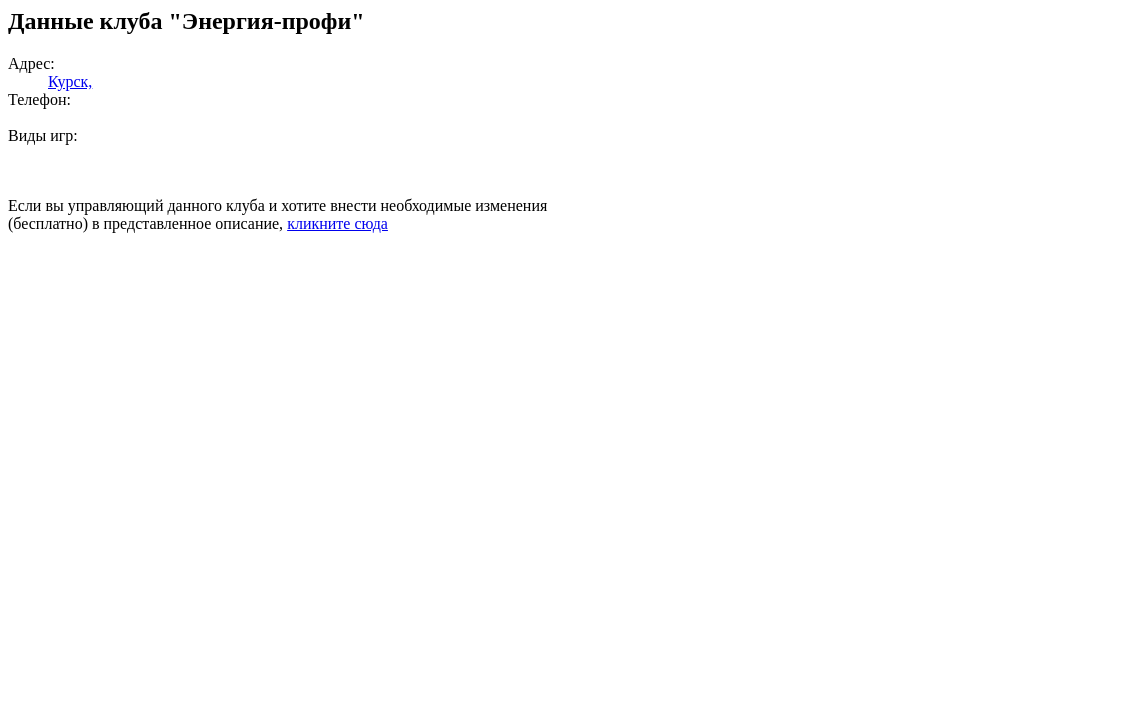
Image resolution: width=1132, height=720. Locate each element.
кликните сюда (337, 223)
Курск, (70, 81)
